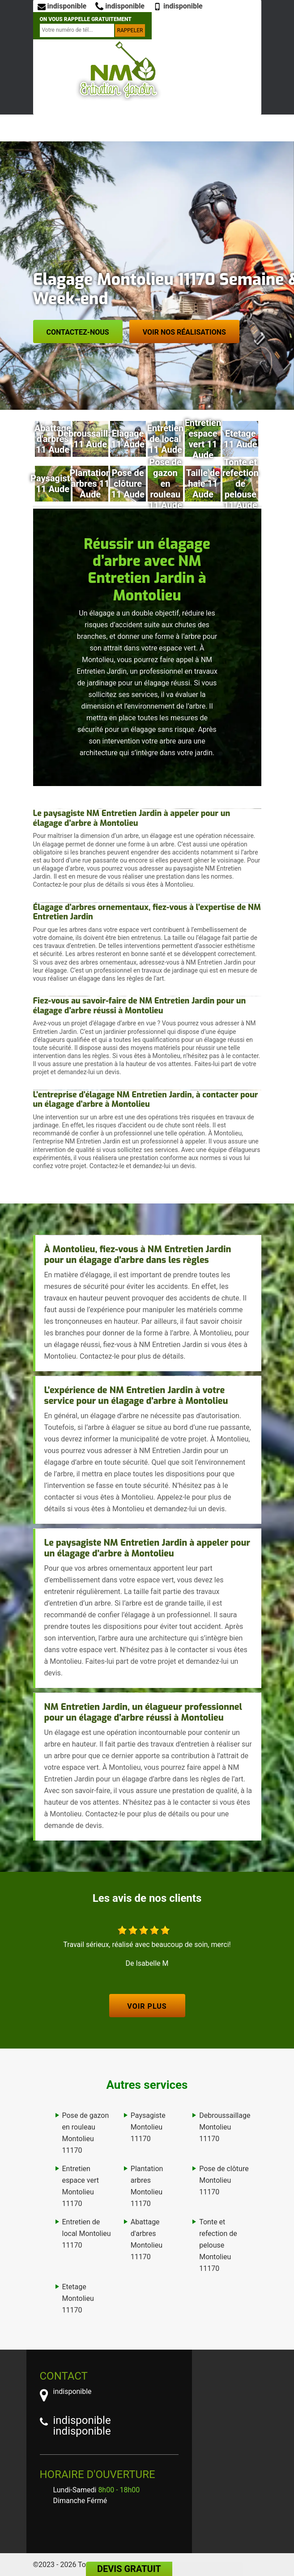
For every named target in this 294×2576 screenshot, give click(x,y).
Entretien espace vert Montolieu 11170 (80, 2186)
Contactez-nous (78, 332)
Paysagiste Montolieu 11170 (148, 2127)
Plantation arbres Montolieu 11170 (147, 2186)
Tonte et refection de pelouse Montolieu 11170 (218, 2245)
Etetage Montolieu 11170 (78, 2298)
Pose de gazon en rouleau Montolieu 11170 (85, 2133)
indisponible (62, 6)
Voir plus (146, 2006)
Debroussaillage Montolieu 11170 (224, 2127)
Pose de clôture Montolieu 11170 (224, 2180)
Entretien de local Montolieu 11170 (86, 2233)
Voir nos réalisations (184, 332)
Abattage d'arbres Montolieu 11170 (146, 2239)
